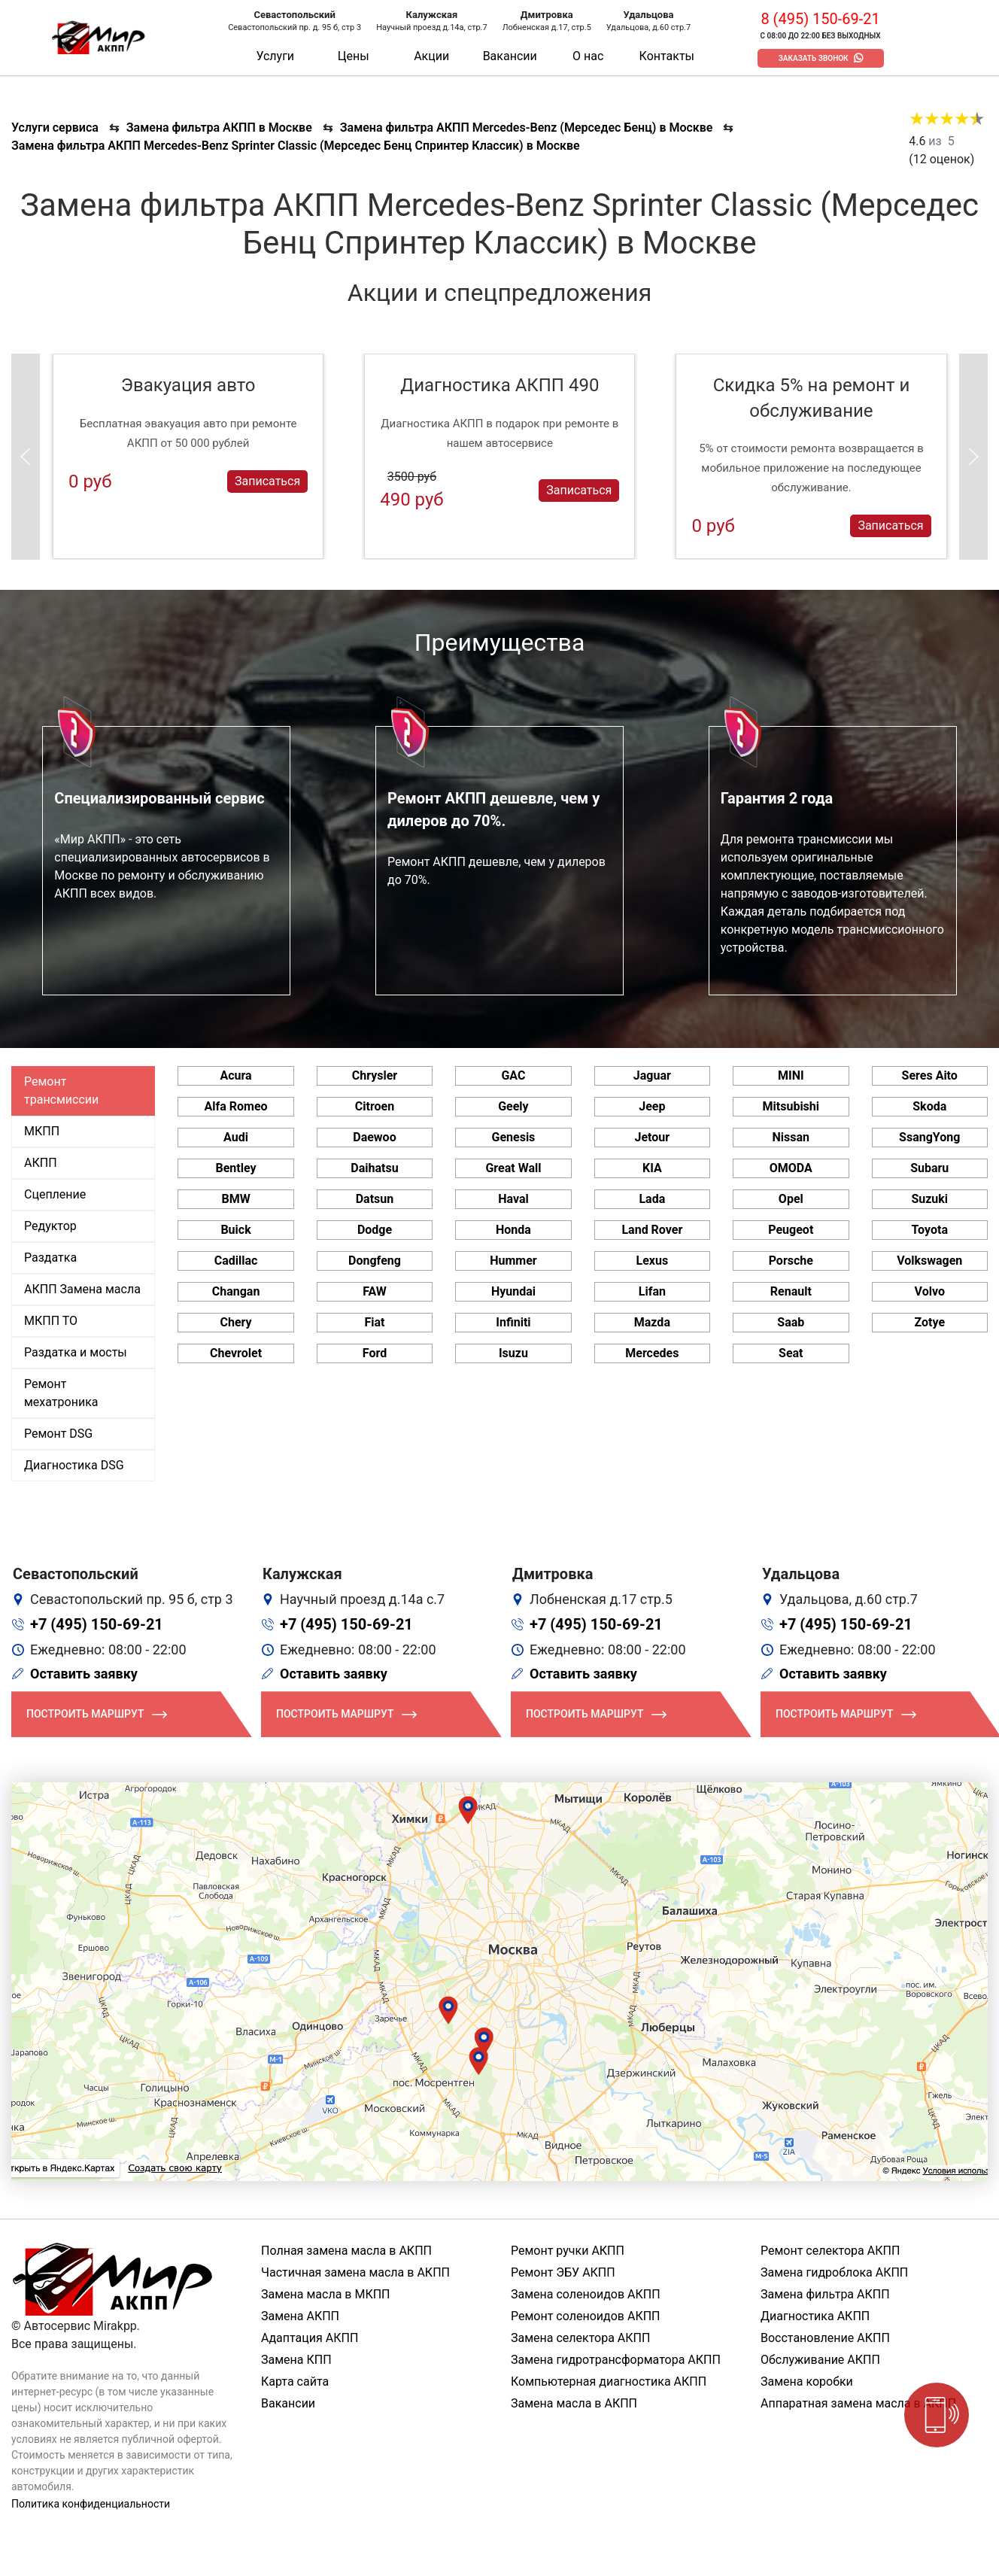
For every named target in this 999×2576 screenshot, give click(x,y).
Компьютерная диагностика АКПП (608, 2381)
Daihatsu (374, 1168)
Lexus (652, 1260)
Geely (513, 1106)
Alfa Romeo (236, 1106)
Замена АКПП (300, 2316)
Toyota (930, 1230)
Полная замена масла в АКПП (346, 2250)
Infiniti (513, 1322)
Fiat (374, 1322)
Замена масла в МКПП (325, 2294)
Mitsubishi (791, 1106)
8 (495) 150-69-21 (820, 19)
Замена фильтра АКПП (825, 2294)
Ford (375, 1353)
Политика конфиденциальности (90, 2504)
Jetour (652, 1137)
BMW (235, 1199)
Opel (791, 1199)
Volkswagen (929, 1260)
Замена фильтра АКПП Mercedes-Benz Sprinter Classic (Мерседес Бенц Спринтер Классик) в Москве (295, 145)
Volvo (930, 1291)
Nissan (791, 1137)
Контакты (666, 56)
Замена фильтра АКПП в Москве (219, 127)
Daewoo (374, 1137)
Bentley (236, 1168)
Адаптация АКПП (309, 2338)
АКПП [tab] (40, 1163)
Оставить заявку (84, 1673)
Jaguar (652, 1075)
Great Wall (513, 1168)
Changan (236, 1291)
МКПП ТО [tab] (50, 1321)
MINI (791, 1075)
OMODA (791, 1168)
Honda (513, 1230)
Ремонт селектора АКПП (830, 2250)
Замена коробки (807, 2381)
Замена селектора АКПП (580, 2338)
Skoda (929, 1106)
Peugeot (790, 1230)
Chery (235, 1322)
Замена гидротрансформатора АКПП (616, 2360)
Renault (791, 1291)
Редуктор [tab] (50, 1226)
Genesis (514, 1137)
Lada (652, 1199)
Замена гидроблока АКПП (834, 2272)
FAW (375, 1291)
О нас (587, 56)
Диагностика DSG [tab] (74, 1465)
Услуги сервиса (55, 127)
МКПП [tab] (41, 1131)
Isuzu (513, 1353)
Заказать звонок (814, 58)
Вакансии (510, 56)
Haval (513, 1199)
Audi (235, 1137)
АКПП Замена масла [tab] (82, 1289)
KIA (652, 1168)
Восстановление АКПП (825, 2338)
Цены (353, 56)
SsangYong (929, 1137)
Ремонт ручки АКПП (567, 2250)
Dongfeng (374, 1260)
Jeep (652, 1106)
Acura (235, 1075)
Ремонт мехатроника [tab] (61, 1393)
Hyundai (513, 1291)
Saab (790, 1322)
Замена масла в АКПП (574, 2403)
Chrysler (374, 1075)
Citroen (374, 1106)
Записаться (267, 481)
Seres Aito (930, 1075)
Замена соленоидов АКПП (585, 2294)
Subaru (929, 1168)
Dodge (374, 1230)
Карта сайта (295, 2381)
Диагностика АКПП (815, 2316)
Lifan (652, 1291)
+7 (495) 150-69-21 (96, 1624)
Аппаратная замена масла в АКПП (858, 2403)
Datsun (375, 1199)
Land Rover (651, 1230)
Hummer (513, 1260)
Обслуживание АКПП (820, 2360)
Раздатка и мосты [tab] (75, 1352)
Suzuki (929, 1199)
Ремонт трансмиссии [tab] (61, 1090)
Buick (235, 1230)
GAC (513, 1075)
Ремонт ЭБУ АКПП (563, 2272)
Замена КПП (296, 2360)
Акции (431, 56)
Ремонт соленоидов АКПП (585, 2316)
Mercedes (652, 1353)
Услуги (275, 56)
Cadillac (236, 1260)
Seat (791, 1353)
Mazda (652, 1322)
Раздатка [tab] (50, 1257)
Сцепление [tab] (55, 1194)
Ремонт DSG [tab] (58, 1433)
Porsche (791, 1260)
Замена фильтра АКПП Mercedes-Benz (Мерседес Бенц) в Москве (526, 127)
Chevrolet (236, 1353)
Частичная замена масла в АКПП (355, 2272)
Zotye (929, 1322)
